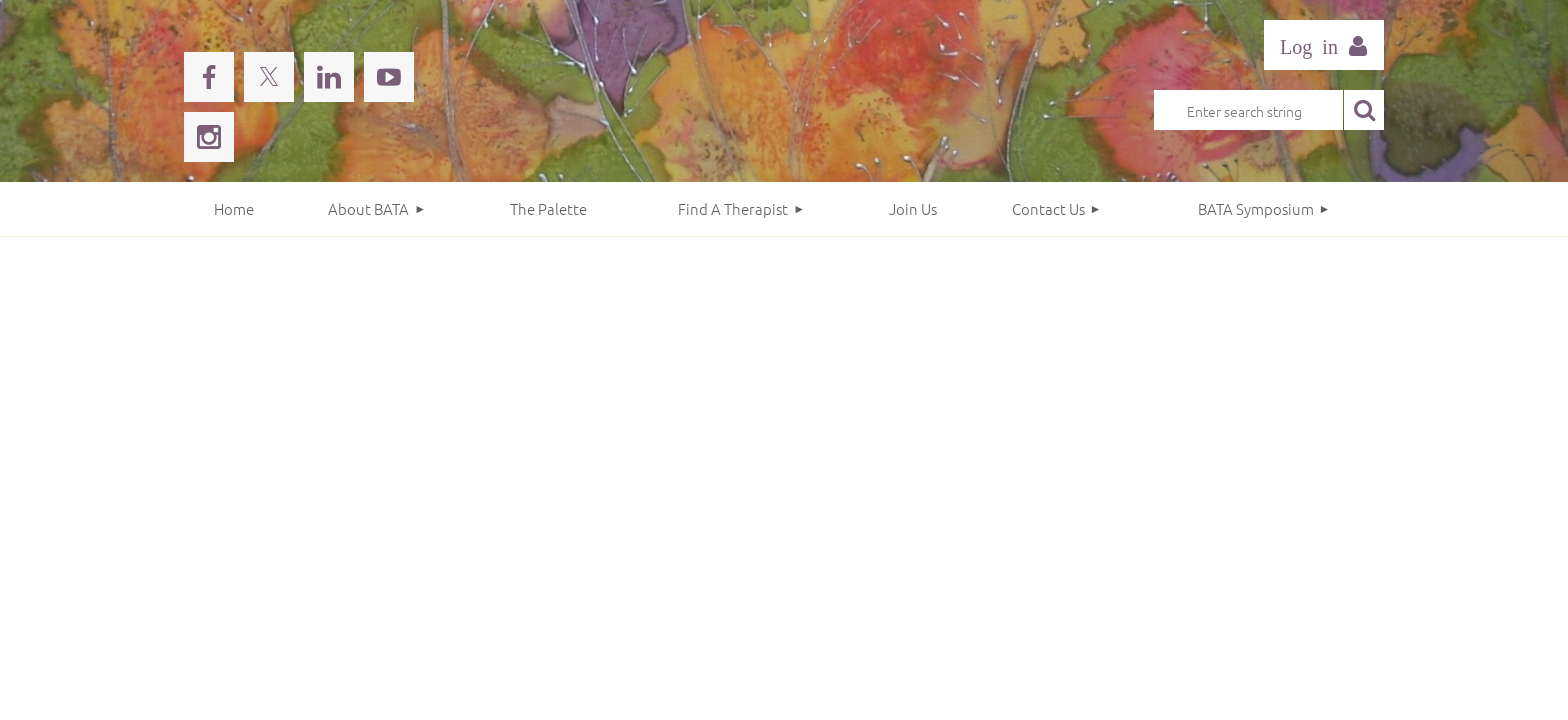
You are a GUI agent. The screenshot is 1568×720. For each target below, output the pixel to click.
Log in (1324, 45)
